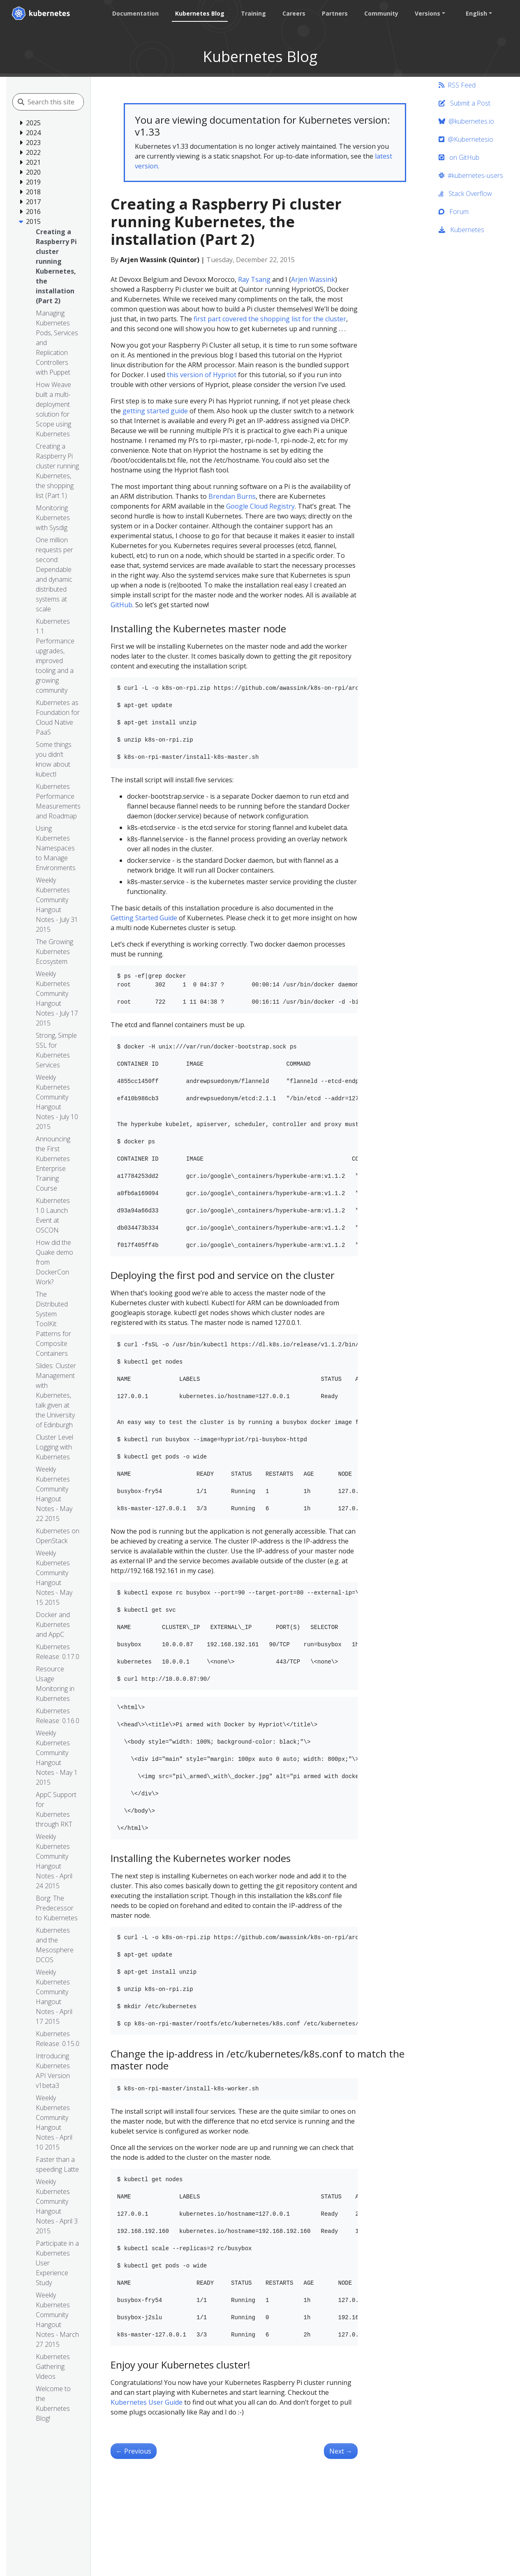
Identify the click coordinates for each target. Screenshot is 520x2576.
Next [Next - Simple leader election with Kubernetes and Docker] (340, 2451)
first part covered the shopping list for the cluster (270, 318)
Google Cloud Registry (260, 506)
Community (381, 13)
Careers (293, 13)
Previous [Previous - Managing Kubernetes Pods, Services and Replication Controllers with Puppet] (133, 2451)
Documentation (135, 13)
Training (253, 13)
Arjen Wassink (313, 279)
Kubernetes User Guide (147, 2402)
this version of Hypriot (201, 374)
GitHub (121, 604)
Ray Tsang (254, 279)
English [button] (476, 13)
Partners (335, 13)
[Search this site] (64, 102)
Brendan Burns (232, 496)
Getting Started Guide (144, 917)
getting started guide (155, 410)
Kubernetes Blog (199, 13)
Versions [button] (427, 13)
